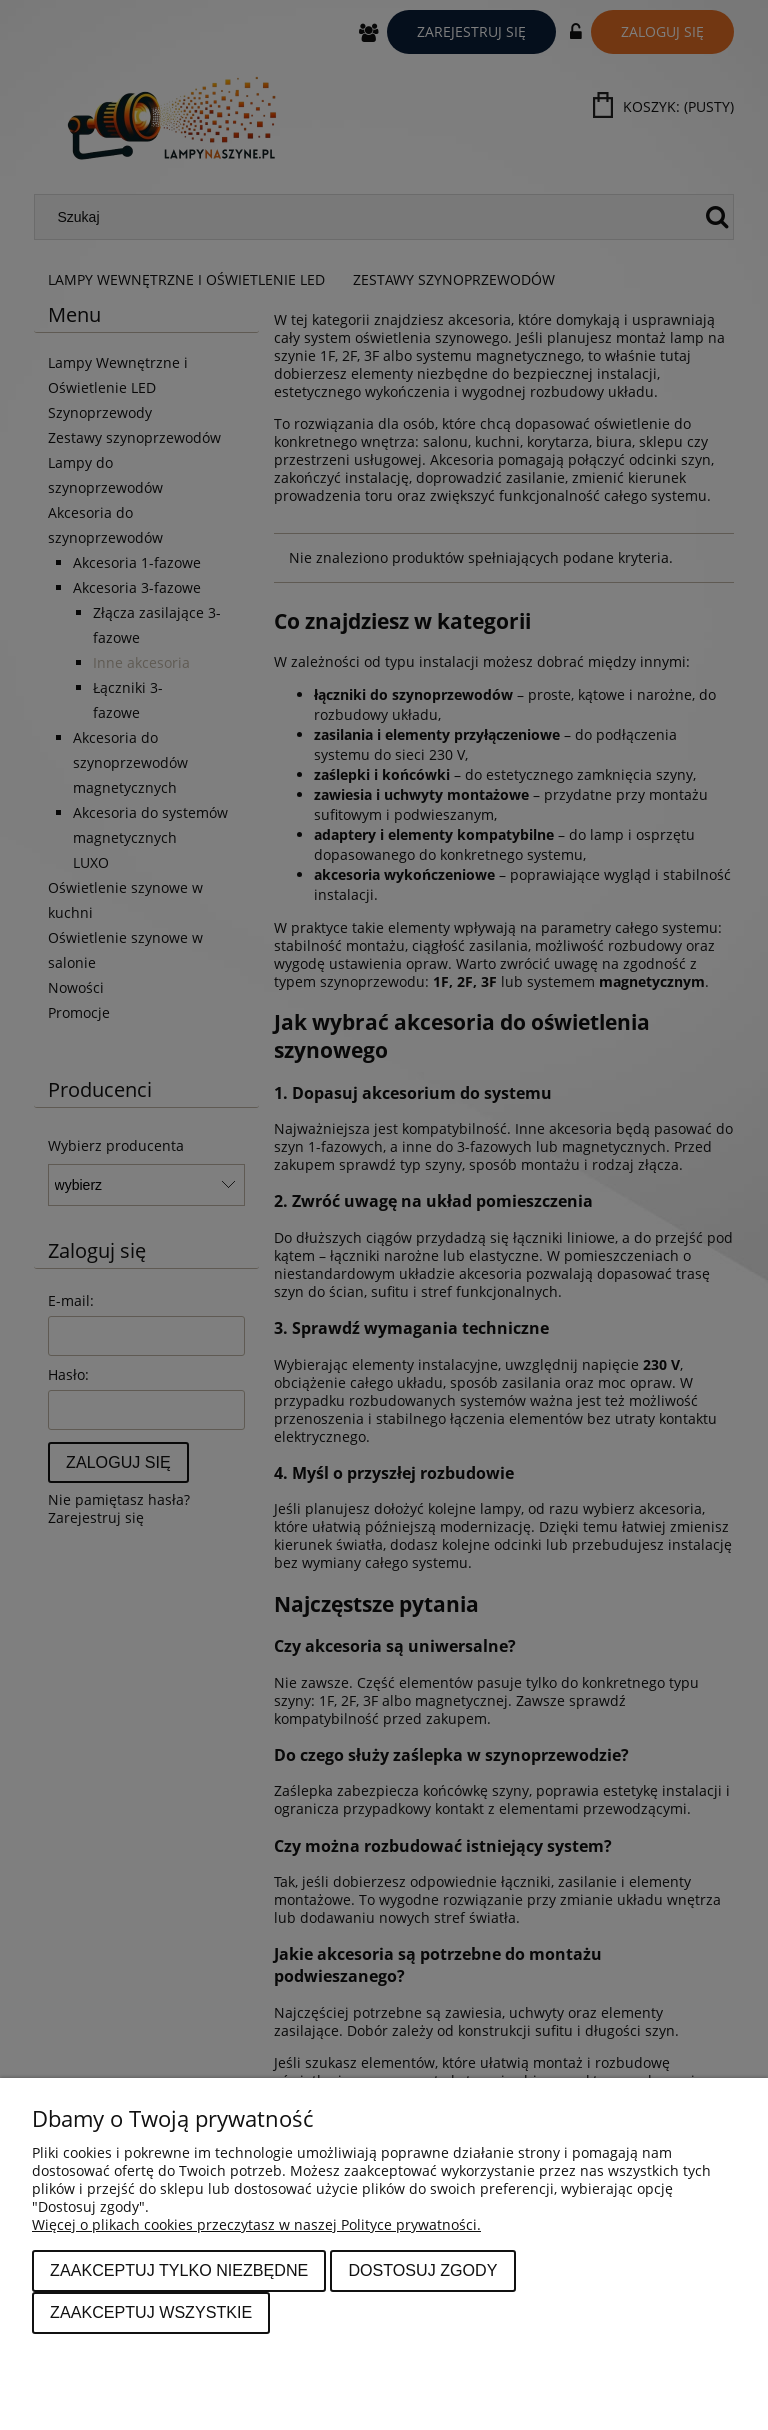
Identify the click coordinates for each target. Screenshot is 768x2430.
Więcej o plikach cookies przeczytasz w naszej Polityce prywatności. (256, 2224)
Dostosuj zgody (422, 2270)
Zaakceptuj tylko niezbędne (179, 2270)
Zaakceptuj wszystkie (151, 2312)
